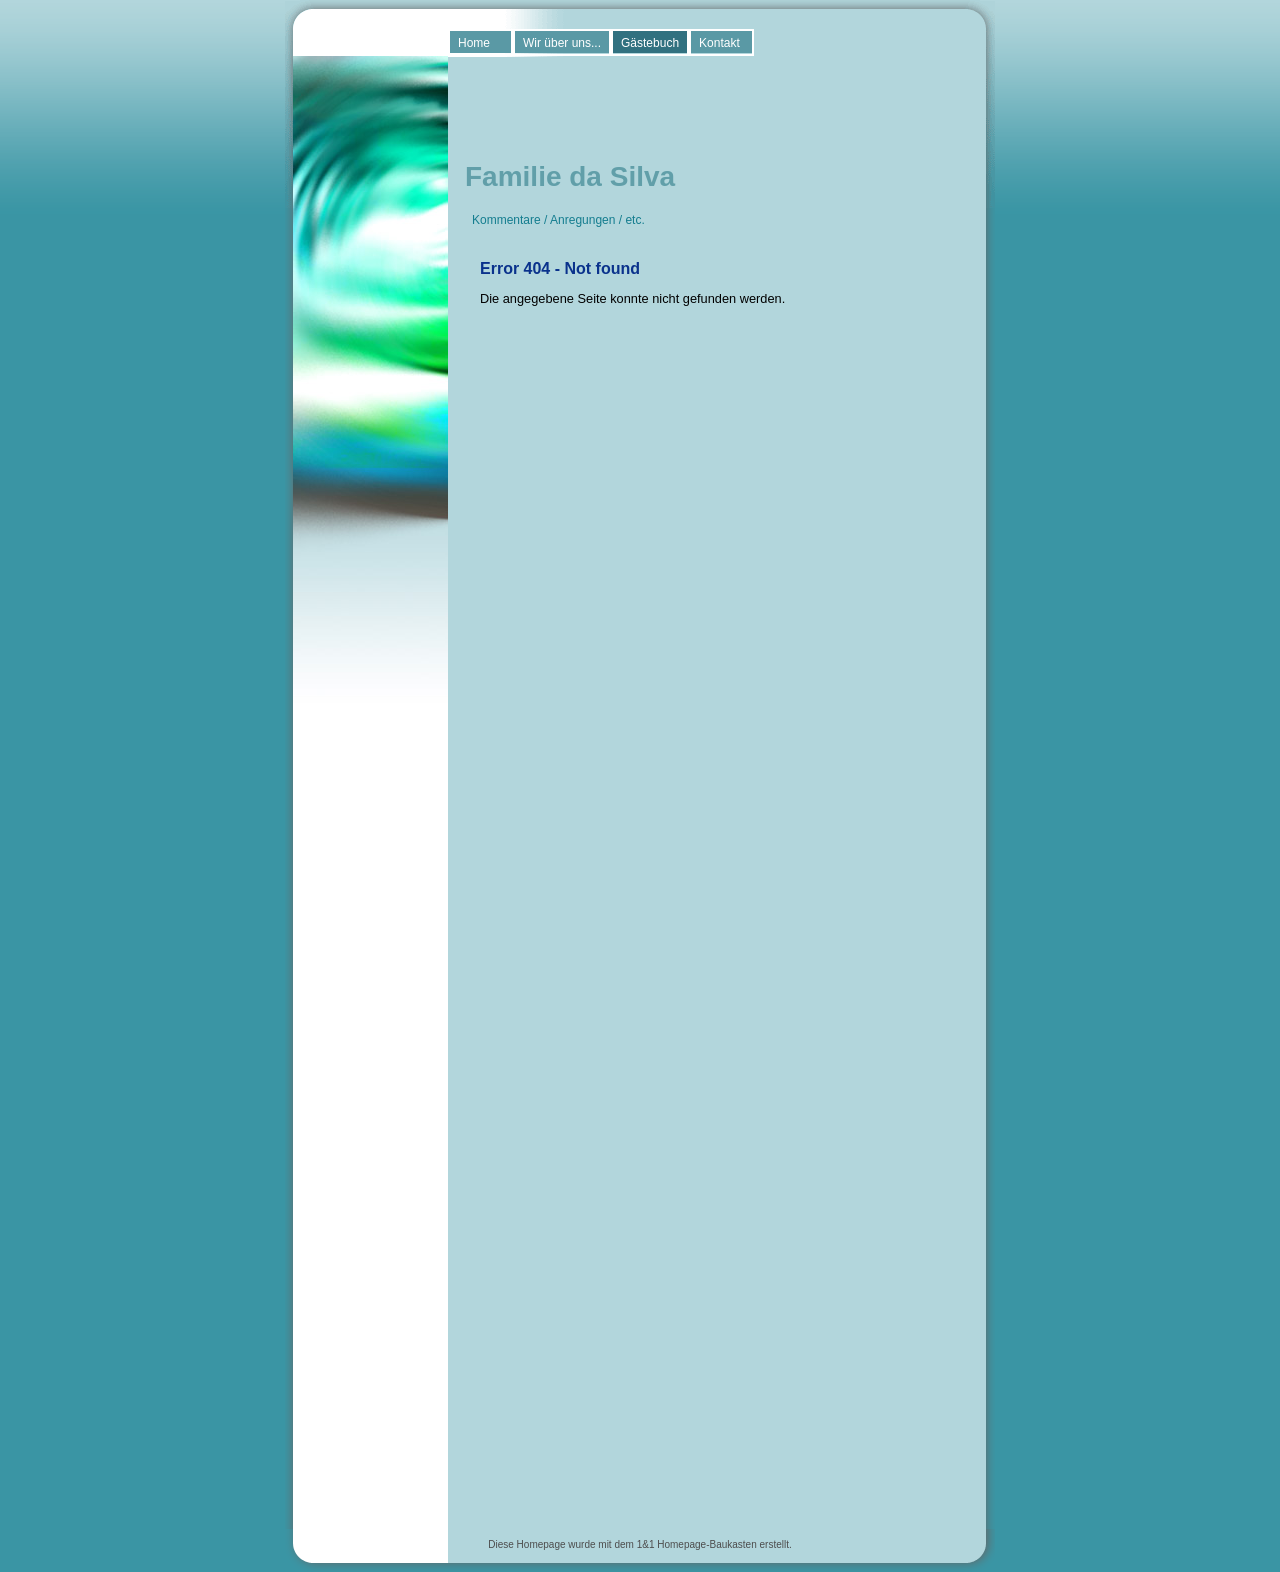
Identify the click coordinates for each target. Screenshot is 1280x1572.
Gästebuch (650, 43)
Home (474, 43)
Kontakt (719, 43)
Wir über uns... (562, 43)
